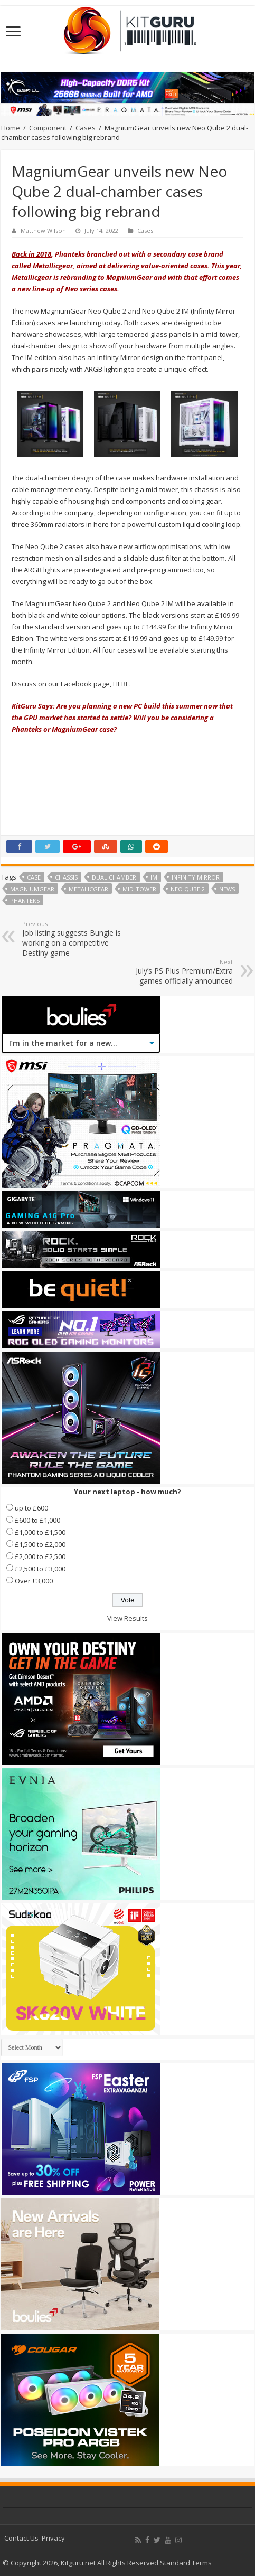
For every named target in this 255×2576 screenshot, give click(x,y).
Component (48, 128)
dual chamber (114, 877)
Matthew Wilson (43, 230)
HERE (121, 683)
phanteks (25, 900)
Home (10, 128)
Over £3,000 (34, 1581)
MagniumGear (32, 889)
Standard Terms (186, 2563)
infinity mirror (196, 877)
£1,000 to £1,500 (40, 1532)
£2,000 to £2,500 (40, 1556)
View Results (127, 1618)
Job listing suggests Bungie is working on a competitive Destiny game (76, 939)
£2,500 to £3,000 (40, 1568)
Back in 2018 (31, 254)
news (227, 889)
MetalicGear (88, 889)
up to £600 (31, 1508)
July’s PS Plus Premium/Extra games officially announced (179, 972)
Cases (85, 128)
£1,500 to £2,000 (40, 1544)
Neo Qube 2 (188, 889)
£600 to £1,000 (37, 1520)
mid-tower (139, 889)
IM (153, 877)
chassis (66, 877)
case (34, 877)
